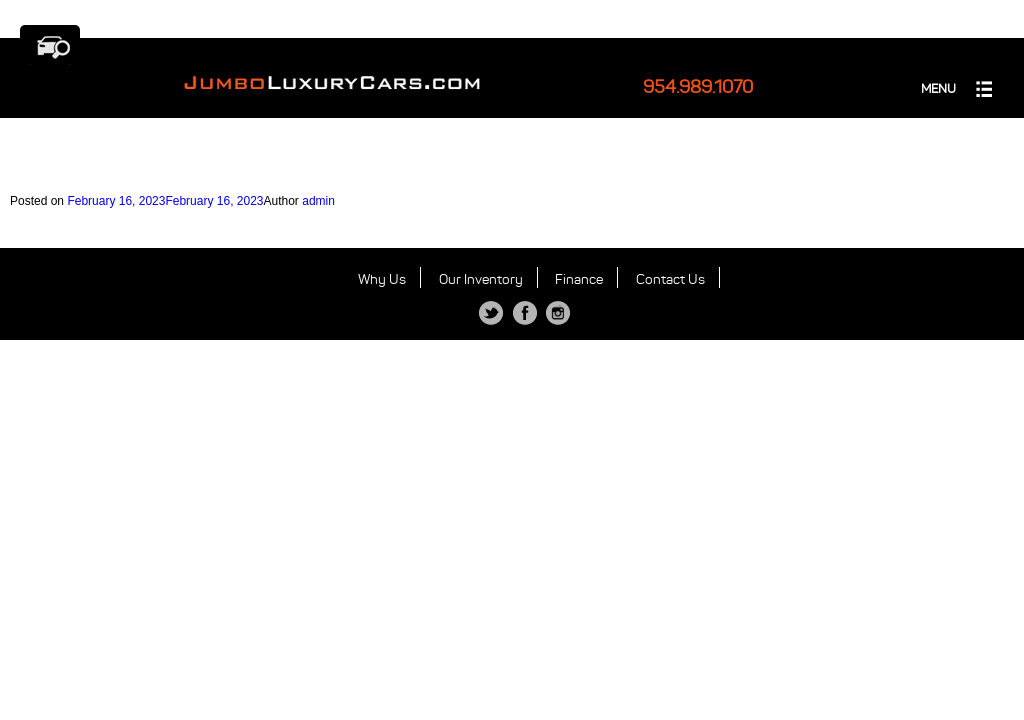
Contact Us (670, 279)
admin (318, 201)
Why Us (382, 279)
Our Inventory (481, 279)
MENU (938, 89)
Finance (579, 279)
